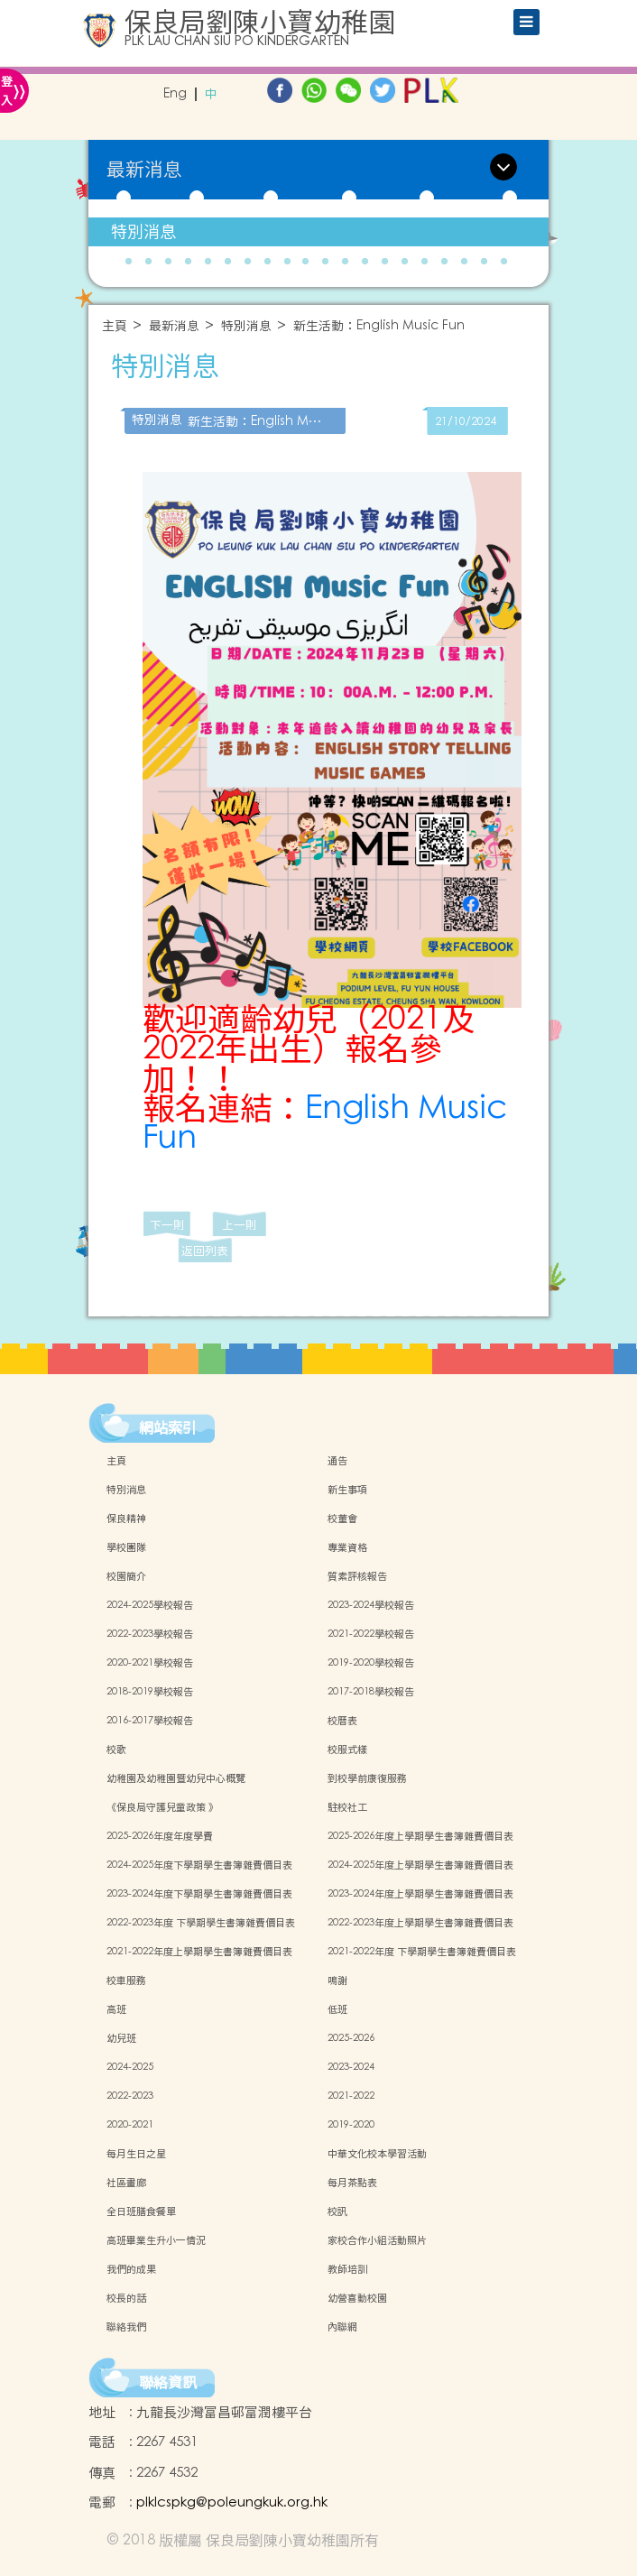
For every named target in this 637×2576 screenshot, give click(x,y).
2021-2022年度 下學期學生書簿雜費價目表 (422, 1951)
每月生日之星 (136, 2154)
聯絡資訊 (168, 2382)
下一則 (167, 1225)
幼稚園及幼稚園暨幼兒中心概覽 (175, 1778)
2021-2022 (351, 2096)
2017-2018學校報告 (371, 1692)
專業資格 (347, 1547)
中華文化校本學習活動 (377, 2154)
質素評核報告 (357, 1576)
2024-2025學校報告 (149, 1605)
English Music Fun (325, 1122)
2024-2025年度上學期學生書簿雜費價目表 (420, 1865)
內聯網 (342, 2327)
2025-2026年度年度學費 (159, 1836)
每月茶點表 (352, 2182)
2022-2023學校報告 (149, 1634)
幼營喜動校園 (357, 2298)
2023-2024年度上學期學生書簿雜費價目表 (420, 1894)
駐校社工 (347, 1807)
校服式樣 (347, 1749)
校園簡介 (126, 1576)
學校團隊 (126, 1547)
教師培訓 (347, 2269)
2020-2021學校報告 (149, 1663)
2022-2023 (129, 2096)
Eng (175, 94)
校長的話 (126, 2298)
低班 (337, 2009)
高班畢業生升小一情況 (156, 2240)
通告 (337, 1461)
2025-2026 (351, 2038)
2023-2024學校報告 (371, 1605)
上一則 (239, 1225)
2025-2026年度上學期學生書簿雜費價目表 (420, 1836)
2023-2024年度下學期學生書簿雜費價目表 (199, 1894)
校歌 (116, 1749)
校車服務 (126, 1980)
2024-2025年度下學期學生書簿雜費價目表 (199, 1865)
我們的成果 (131, 2269)
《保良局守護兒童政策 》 (162, 1807)
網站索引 (168, 1427)
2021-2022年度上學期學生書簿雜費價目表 (199, 1951)
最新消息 (174, 326)
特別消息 (143, 231)
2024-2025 (129, 2067)
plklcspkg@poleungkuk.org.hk (232, 2502)
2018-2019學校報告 (149, 1692)
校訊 (337, 2211)
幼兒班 (121, 2038)
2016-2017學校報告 (149, 1720)
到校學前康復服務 (367, 1778)
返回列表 (204, 1251)
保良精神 (126, 1518)
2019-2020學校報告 (371, 1663)
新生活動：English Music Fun (379, 326)
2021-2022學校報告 (371, 1634)
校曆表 (342, 1720)
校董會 (342, 1518)
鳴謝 (337, 1980)
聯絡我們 (126, 2327)
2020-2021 (129, 2125)
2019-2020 (351, 2125)
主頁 (114, 326)
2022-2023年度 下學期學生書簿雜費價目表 (200, 1923)
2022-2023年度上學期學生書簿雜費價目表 (420, 1923)
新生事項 (347, 1489)
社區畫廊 (126, 2182)
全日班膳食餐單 (141, 2211)
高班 (116, 2009)
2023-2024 (351, 2067)
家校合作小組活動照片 (377, 2240)
